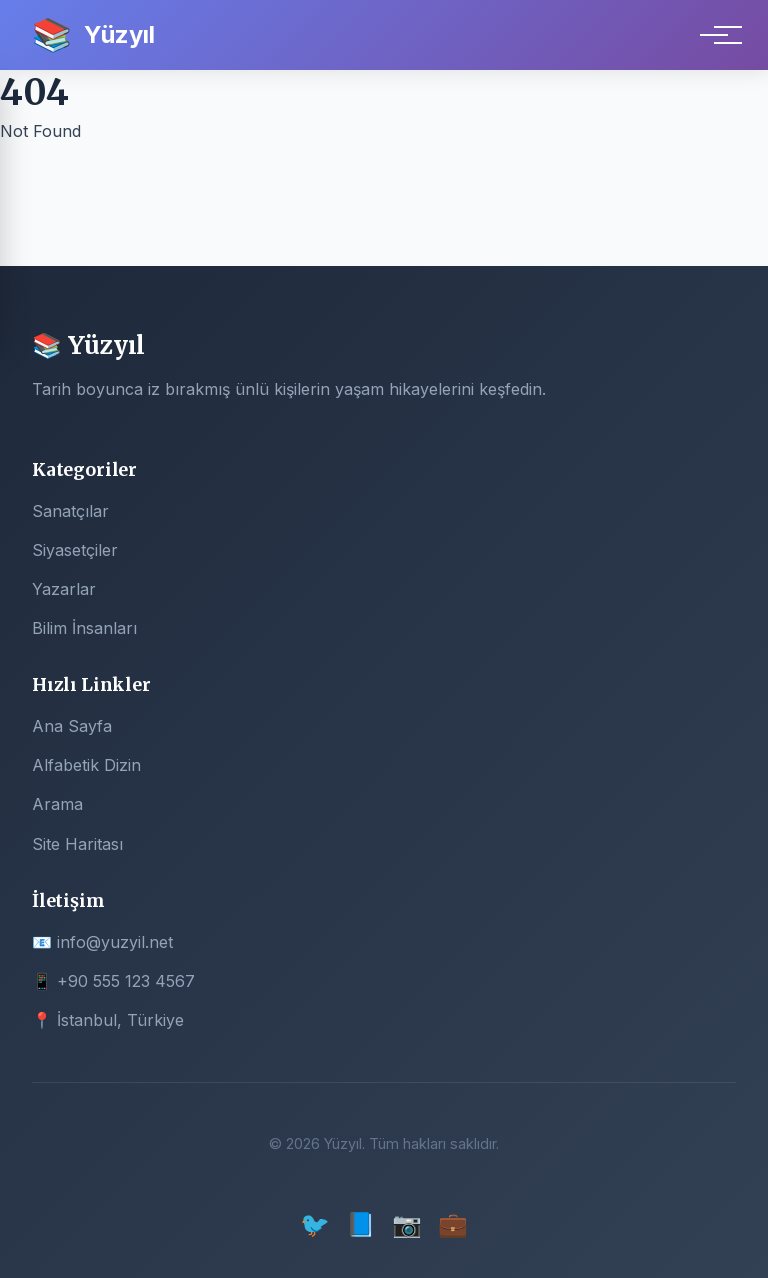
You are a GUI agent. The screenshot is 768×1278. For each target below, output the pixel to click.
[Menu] (714, 35)
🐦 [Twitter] (315, 1224)
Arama (57, 804)
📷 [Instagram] (407, 1224)
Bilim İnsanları (84, 628)
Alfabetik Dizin (86, 765)
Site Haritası (77, 844)
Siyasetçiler (75, 550)
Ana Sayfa (72, 726)
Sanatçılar (70, 511)
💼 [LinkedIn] (453, 1224)
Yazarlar (64, 589)
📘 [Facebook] (361, 1224)
